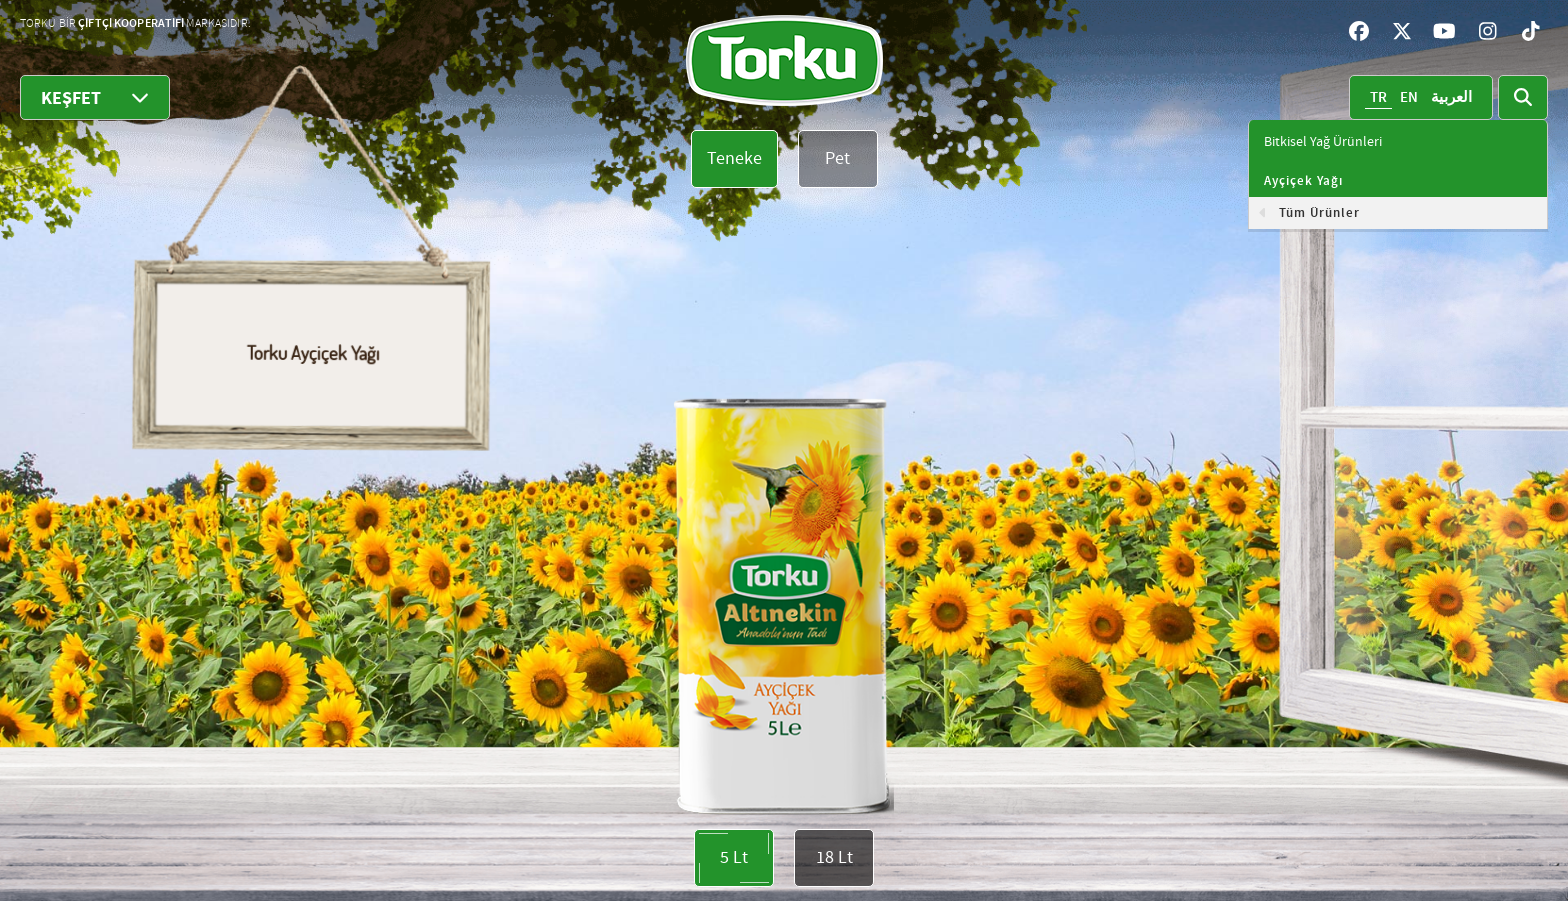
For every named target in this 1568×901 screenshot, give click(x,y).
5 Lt (734, 857)
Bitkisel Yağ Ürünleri (1323, 142)
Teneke (734, 158)
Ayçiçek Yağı (1303, 181)
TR (1378, 98)
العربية (1451, 98)
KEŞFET (95, 97)
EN (1409, 98)
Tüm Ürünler (1319, 213)
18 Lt (834, 857)
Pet (837, 158)
